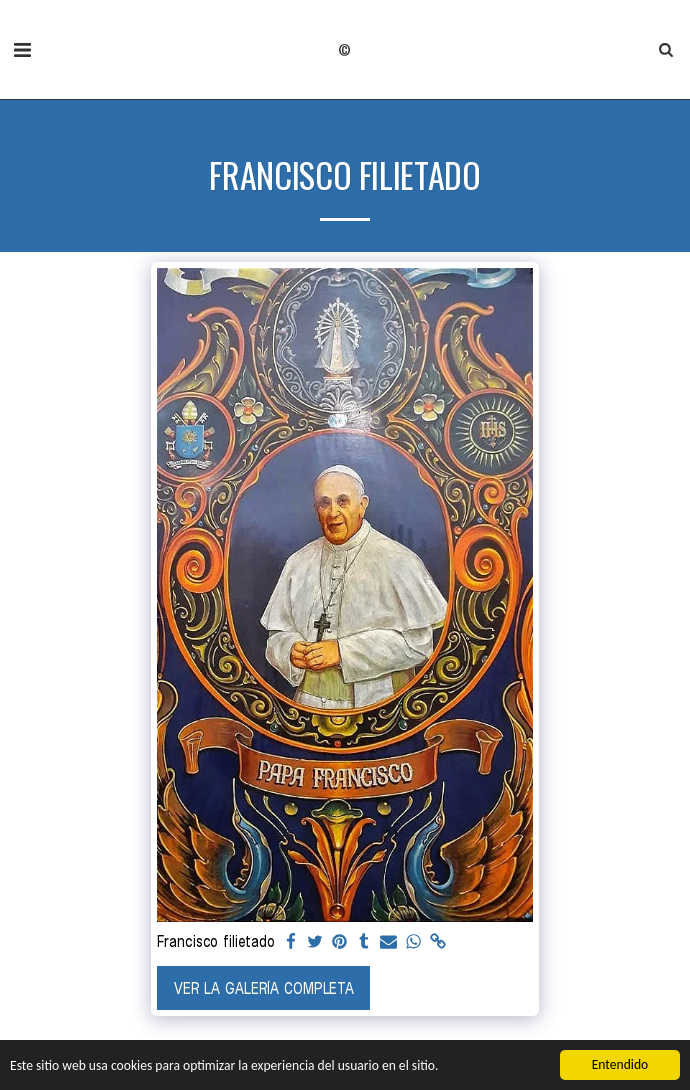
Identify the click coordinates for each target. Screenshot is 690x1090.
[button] (22, 49)
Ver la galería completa (264, 988)
